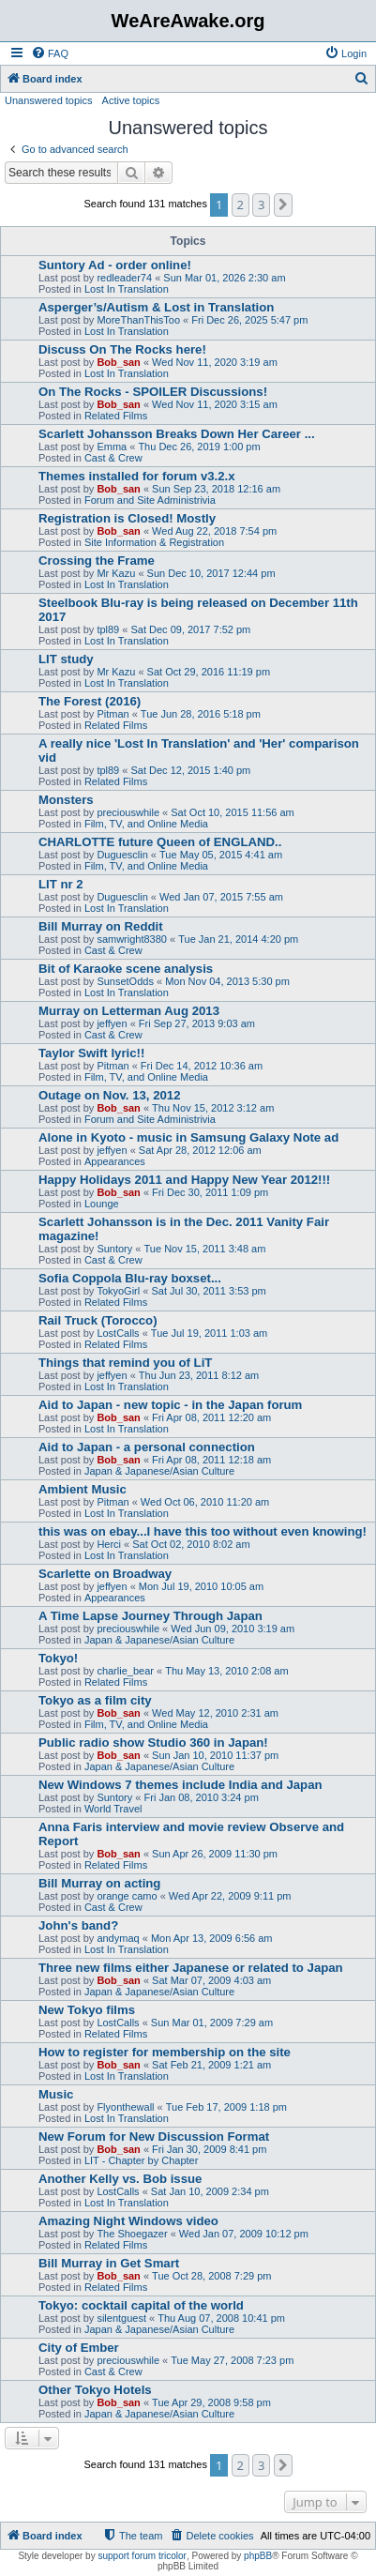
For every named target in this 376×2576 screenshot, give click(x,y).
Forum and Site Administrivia (150, 500)
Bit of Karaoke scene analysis (125, 969)
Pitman (112, 714)
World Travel (113, 1808)
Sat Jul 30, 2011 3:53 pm (208, 1290)
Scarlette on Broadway (105, 1574)
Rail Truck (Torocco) (98, 1320)
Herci (109, 1544)
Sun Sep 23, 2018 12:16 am (216, 488)
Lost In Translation (126, 289)
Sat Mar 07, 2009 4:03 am (211, 1980)
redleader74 (124, 277)
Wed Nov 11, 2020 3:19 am (215, 362)
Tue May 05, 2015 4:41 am (220, 854)
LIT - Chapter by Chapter (141, 2160)
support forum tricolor (142, 2556)
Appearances (114, 1161)
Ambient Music (82, 1489)
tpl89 (108, 629)
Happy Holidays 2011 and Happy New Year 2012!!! (184, 1180)
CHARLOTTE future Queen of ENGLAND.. (159, 842)
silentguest (121, 2318)
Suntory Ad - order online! (114, 265)
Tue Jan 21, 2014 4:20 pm (238, 939)
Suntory (114, 1248)
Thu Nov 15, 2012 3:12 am (213, 1108)
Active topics (131, 100)
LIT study (66, 659)
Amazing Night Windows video (128, 2221)
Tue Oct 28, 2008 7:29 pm (211, 2275)
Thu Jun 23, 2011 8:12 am (199, 1375)
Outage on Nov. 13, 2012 (109, 1095)
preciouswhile (128, 812)
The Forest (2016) (89, 701)
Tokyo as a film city (95, 1700)
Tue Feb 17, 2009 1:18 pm (226, 2107)
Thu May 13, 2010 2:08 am (226, 1670)
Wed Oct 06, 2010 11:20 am (205, 1502)
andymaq (118, 1938)
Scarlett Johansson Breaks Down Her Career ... (176, 434)
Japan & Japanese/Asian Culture (159, 1471)
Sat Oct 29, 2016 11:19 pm (208, 671)
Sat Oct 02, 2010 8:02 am (190, 1544)
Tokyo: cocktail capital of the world (141, 2305)
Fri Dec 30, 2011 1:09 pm (210, 1192)
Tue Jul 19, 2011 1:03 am (209, 1333)
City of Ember (78, 2348)
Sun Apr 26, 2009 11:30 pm (215, 1853)
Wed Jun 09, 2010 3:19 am (232, 1628)
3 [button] (261, 204)
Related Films (115, 415)
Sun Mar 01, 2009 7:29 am (212, 2022)
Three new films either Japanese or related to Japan (190, 1968)
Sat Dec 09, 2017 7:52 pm (190, 629)
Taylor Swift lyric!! (91, 1053)
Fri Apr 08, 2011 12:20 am (211, 1417)
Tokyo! (58, 1658)
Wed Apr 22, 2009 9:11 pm (230, 1896)
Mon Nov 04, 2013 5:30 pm (227, 981)
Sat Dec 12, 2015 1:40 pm (190, 770)
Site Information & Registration (154, 542)
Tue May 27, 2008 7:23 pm (232, 2360)
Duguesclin (122, 854)
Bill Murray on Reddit (100, 926)
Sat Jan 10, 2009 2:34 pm (210, 2191)
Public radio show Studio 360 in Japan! (153, 1742)
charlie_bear (125, 1670)
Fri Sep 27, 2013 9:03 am (197, 1023)
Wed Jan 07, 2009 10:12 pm (243, 2233)
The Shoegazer (132, 2233)
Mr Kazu (116, 573)
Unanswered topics (49, 100)
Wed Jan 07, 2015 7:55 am (221, 896)
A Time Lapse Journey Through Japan (150, 1616)
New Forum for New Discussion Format (153, 2136)
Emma (112, 446)
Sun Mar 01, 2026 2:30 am (224, 277)
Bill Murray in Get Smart (108, 2263)
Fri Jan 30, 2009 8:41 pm (209, 2149)
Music (55, 2094)
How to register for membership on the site (164, 2052)
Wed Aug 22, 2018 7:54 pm (214, 531)
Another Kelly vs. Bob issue (120, 2179)
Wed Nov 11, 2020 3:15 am (215, 404)
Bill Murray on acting (99, 1883)
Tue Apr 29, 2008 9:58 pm (211, 2402)
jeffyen (112, 1023)
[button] (283, 204)
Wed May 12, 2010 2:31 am (215, 1713)
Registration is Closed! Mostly (127, 518)
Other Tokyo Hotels (95, 2390)
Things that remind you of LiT (125, 1363)
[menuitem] (49, 53)
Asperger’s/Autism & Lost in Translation (156, 307)
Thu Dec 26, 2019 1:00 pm (199, 446)
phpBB (258, 2556)
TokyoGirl (118, 1290)
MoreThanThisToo (138, 320)
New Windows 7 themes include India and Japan (180, 1785)
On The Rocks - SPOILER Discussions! (152, 392)
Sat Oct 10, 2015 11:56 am (232, 812)
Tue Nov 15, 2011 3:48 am (205, 1248)
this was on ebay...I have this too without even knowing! (202, 1531)
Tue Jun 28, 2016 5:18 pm (201, 714)
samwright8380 (132, 939)
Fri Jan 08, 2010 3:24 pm (201, 1797)
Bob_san (118, 362)
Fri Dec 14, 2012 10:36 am (202, 1065)
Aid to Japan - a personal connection (146, 1447)
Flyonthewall (125, 2107)
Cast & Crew (113, 457)
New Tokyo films (86, 2010)
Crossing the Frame (96, 560)
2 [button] (240, 204)
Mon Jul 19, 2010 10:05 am (201, 1586)
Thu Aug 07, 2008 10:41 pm (221, 2318)
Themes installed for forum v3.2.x (136, 476)
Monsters (66, 800)
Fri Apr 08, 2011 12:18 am (211, 1459)
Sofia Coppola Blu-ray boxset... (129, 1278)
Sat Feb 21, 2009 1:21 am (211, 2064)
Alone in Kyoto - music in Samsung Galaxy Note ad (188, 1137)
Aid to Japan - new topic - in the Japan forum (170, 1405)
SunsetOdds (125, 981)
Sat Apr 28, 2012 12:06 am (200, 1150)
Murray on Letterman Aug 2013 (128, 1011)
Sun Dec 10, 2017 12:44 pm (211, 573)
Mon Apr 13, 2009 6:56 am (212, 1938)
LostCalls (118, 1333)
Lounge (101, 1203)
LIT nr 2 (60, 884)
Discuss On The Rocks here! (122, 349)
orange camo (127, 1896)
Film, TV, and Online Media (146, 823)
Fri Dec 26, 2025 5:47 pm (249, 320)
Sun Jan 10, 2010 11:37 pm (215, 1755)
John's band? (78, 1925)
